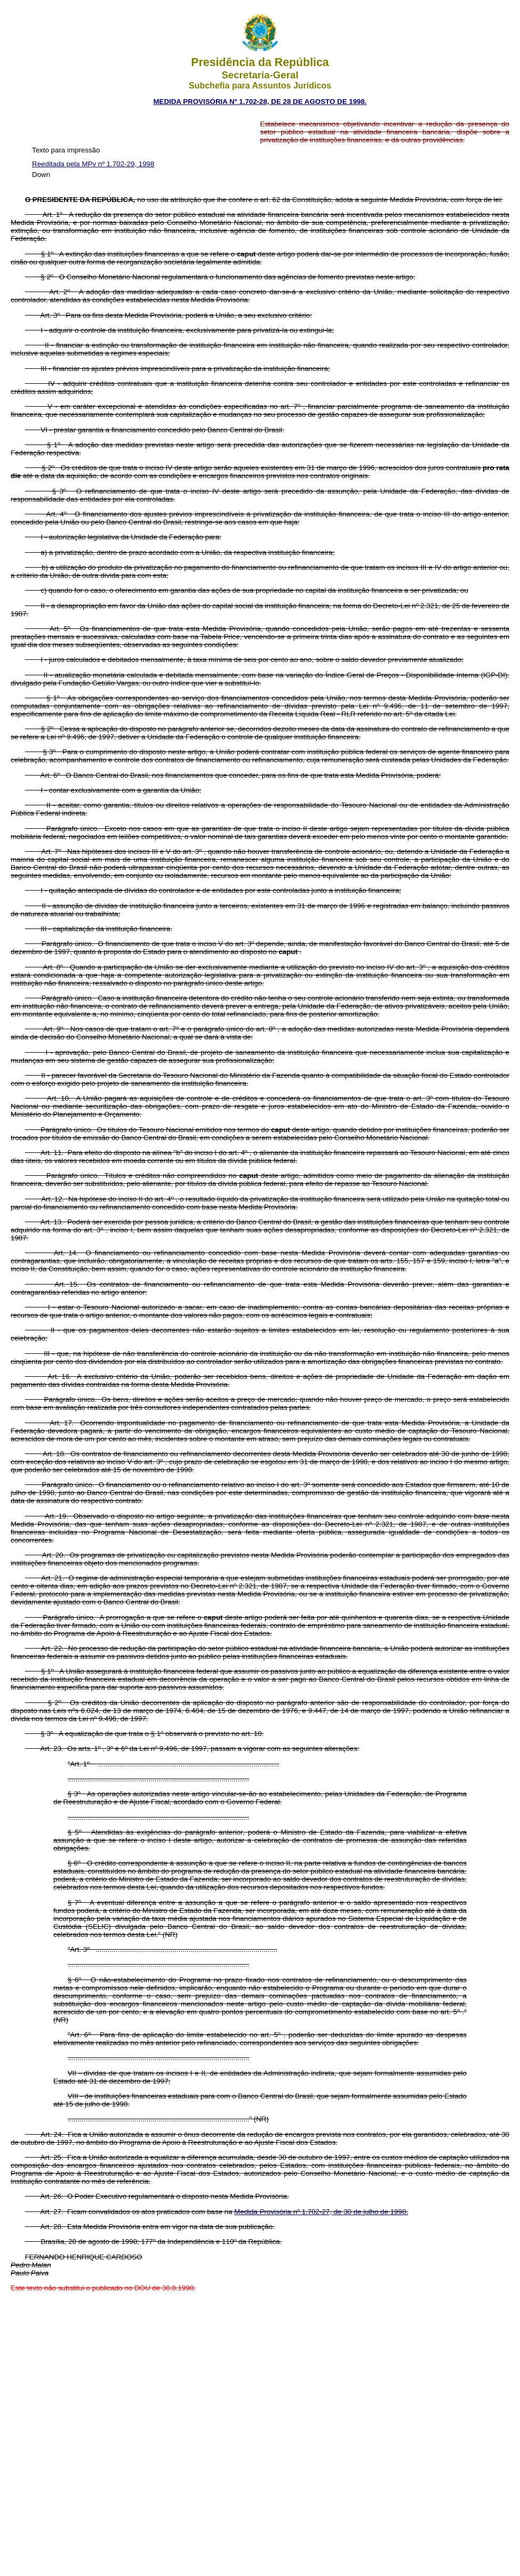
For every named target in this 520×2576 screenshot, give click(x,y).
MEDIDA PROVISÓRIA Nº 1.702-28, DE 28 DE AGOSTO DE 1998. (259, 102)
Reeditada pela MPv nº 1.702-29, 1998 (93, 164)
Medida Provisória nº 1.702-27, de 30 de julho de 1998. (321, 2212)
